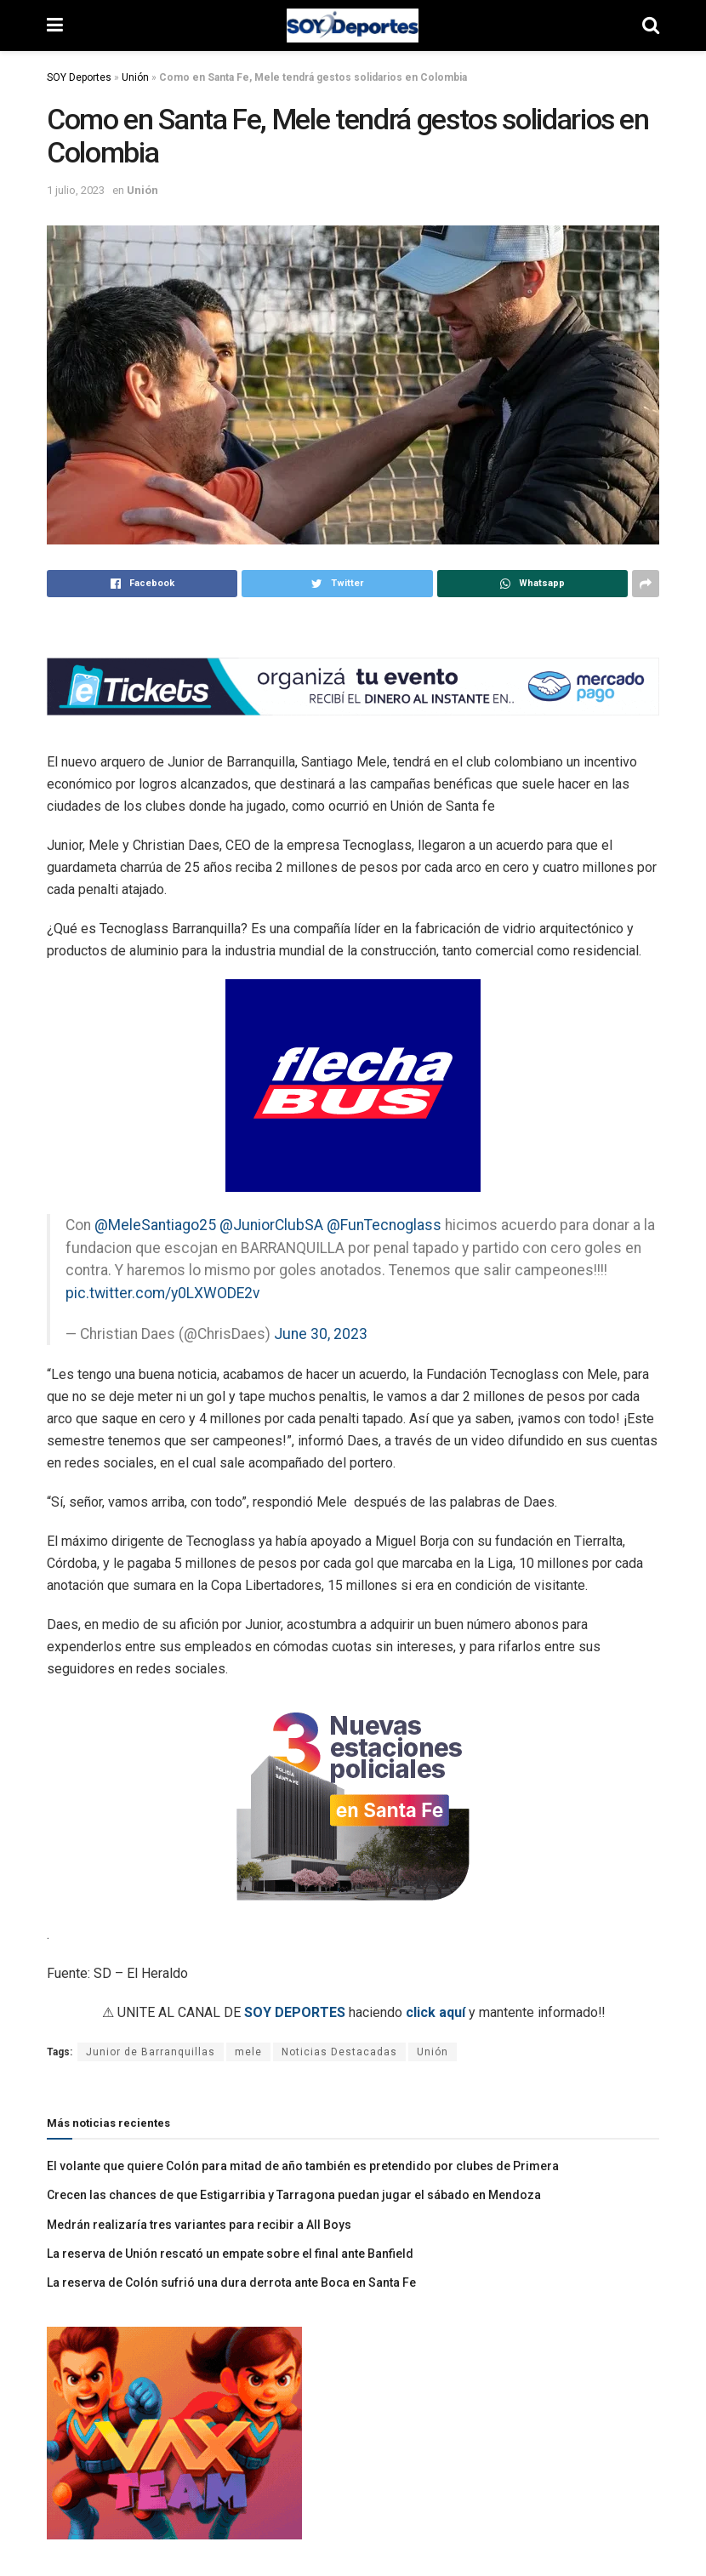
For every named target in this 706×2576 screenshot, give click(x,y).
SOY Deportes (79, 77)
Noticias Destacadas (339, 2052)
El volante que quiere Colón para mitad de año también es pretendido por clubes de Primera (303, 2166)
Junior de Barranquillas (150, 2052)
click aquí (435, 2012)
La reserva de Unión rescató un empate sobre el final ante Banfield (230, 2253)
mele (248, 2052)
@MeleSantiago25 (155, 1225)
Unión (135, 77)
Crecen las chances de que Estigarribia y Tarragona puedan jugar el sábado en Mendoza (294, 2195)
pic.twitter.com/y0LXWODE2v (162, 1293)
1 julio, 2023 (76, 190)
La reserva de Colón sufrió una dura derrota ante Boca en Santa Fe (231, 2282)
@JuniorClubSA (271, 1225)
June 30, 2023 (320, 1333)
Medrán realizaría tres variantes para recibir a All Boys (199, 2224)
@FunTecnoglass (384, 1225)
